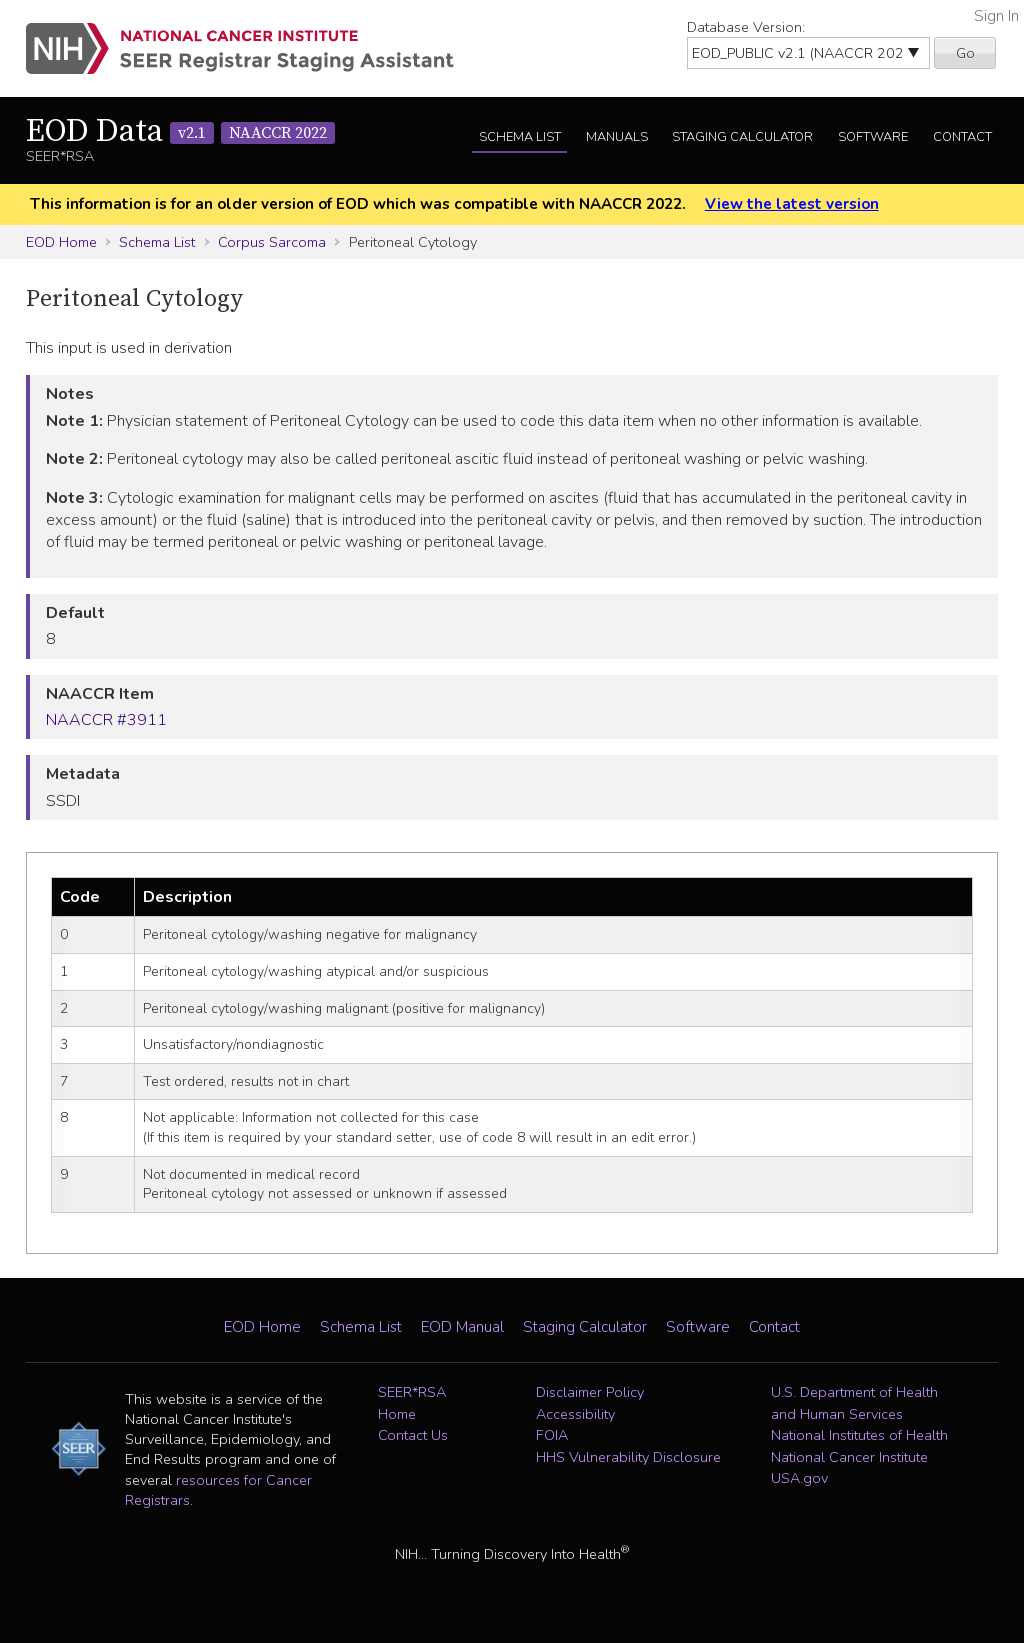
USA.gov (799, 1478)
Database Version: (746, 27)
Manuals (617, 137)
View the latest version (792, 204)
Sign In (996, 16)
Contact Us (413, 1435)
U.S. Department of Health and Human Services (854, 1403)
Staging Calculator (742, 137)
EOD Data (180, 132)
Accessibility (575, 1414)
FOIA (552, 1435)
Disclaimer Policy (590, 1392)
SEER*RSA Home (412, 1403)
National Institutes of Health (859, 1435)
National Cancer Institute (849, 1457)
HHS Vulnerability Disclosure (628, 1457)
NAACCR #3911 (106, 720)
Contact (962, 137)
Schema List (520, 137)
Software (873, 137)
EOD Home (61, 242)
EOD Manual (462, 1327)
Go (965, 53)
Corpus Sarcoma (272, 242)
